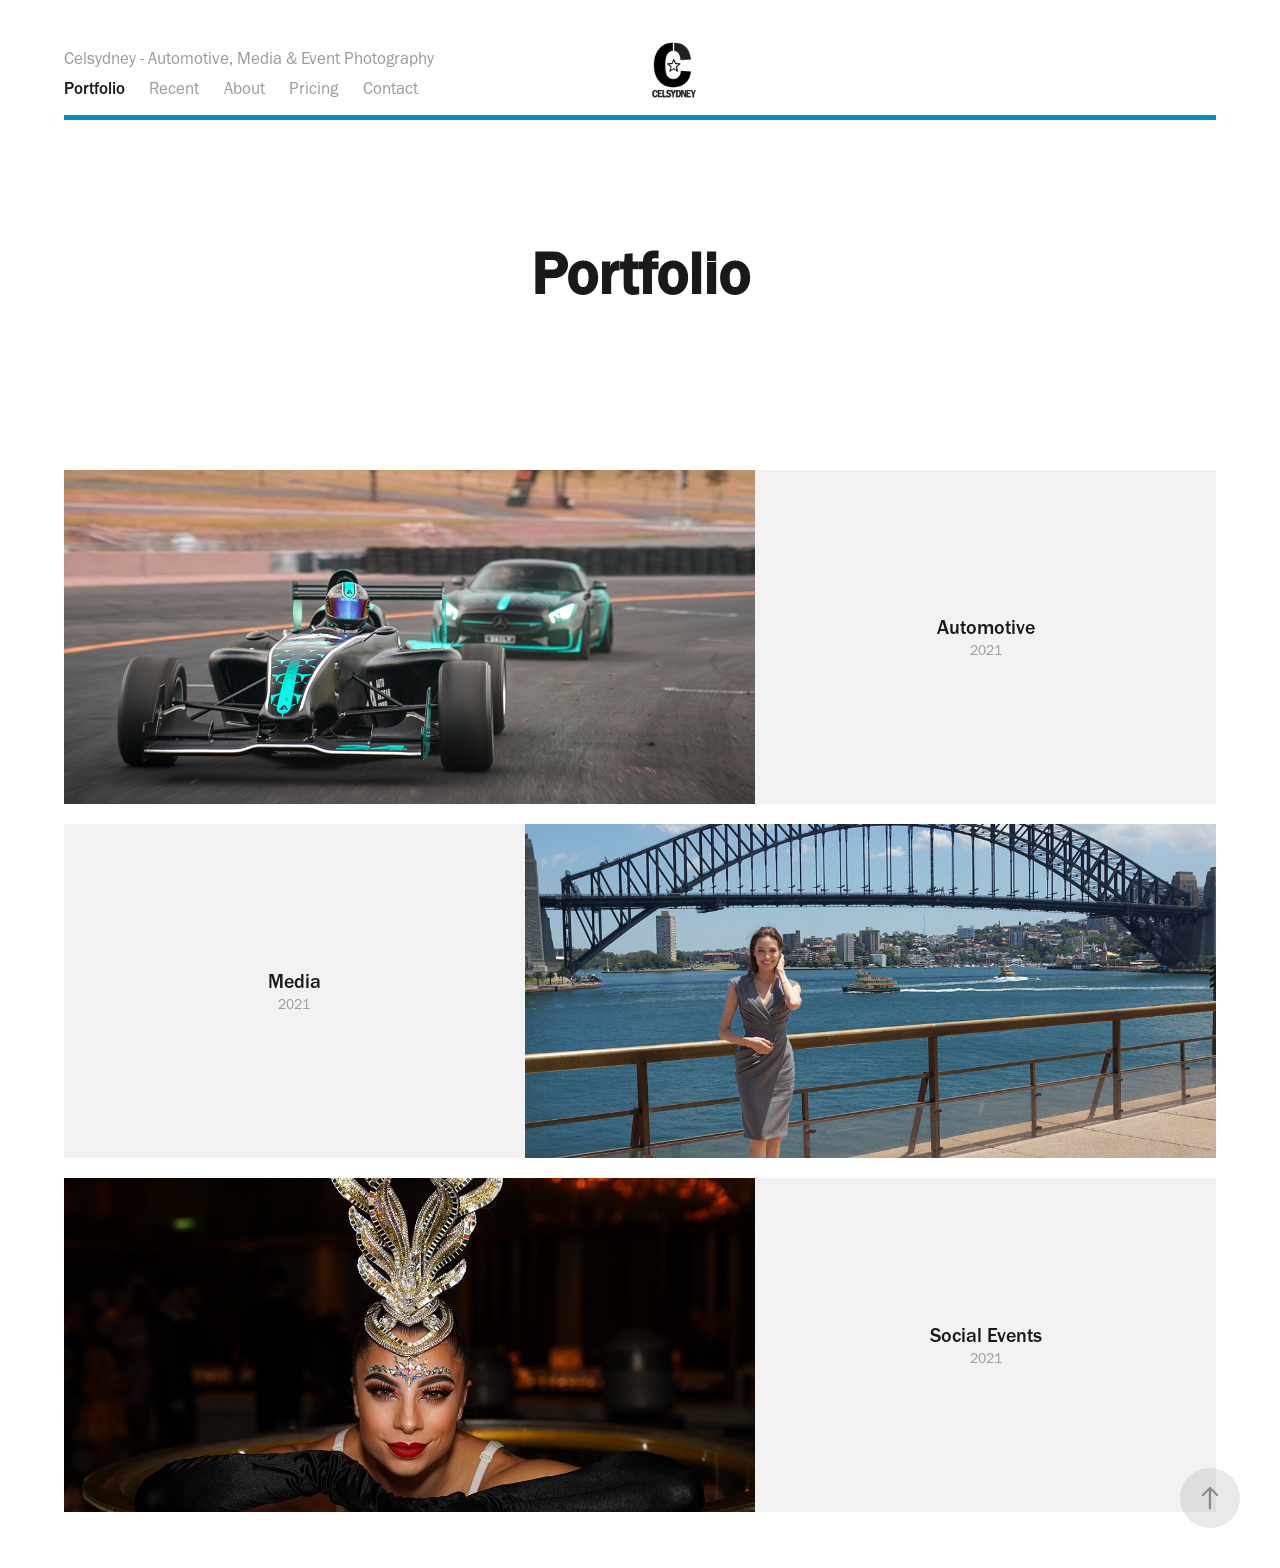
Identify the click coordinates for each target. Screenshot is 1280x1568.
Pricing (313, 88)
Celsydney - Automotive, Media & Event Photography (249, 58)
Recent (174, 88)
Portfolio (94, 88)
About (244, 88)
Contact (390, 88)
